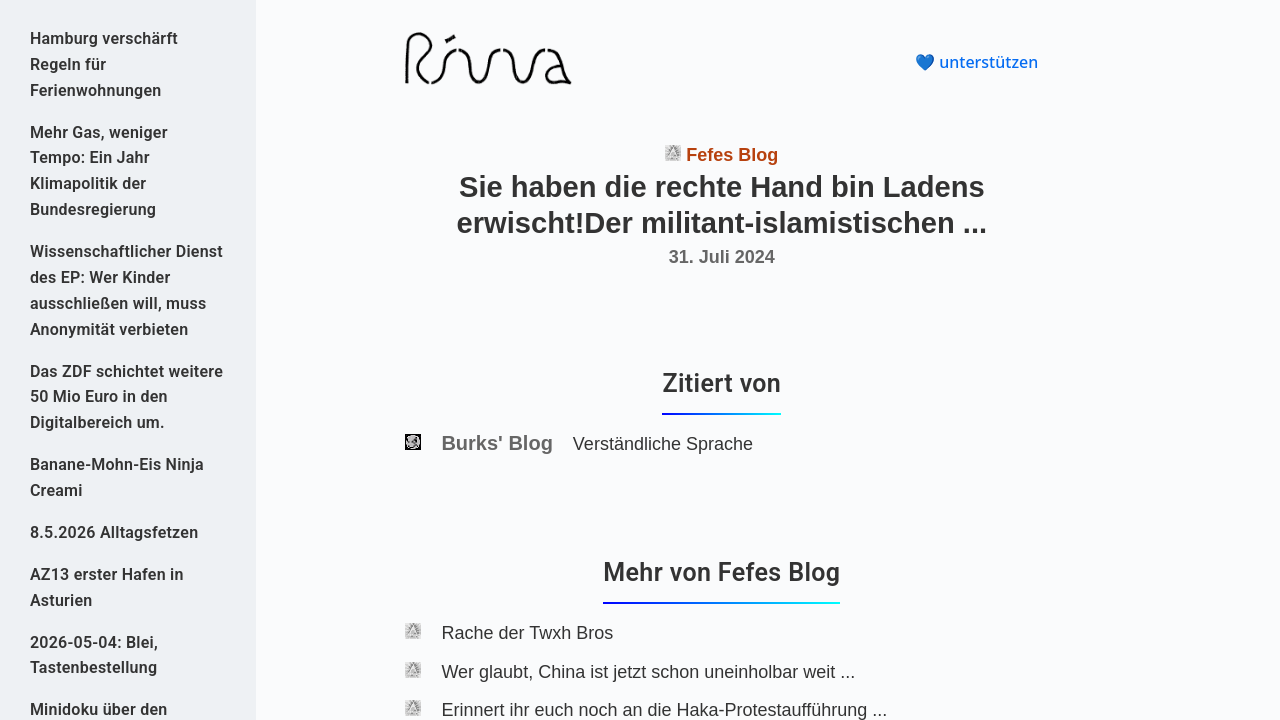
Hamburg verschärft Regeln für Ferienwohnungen (104, 64)
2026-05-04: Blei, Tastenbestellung (94, 655)
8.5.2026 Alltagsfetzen (114, 532)
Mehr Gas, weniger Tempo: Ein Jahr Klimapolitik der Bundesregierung (99, 171)
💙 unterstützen (976, 62)
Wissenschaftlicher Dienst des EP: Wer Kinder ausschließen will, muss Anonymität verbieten (126, 290)
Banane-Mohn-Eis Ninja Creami (117, 477)
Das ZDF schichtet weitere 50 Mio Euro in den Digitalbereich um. (126, 397)
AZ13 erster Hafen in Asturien (107, 587)
